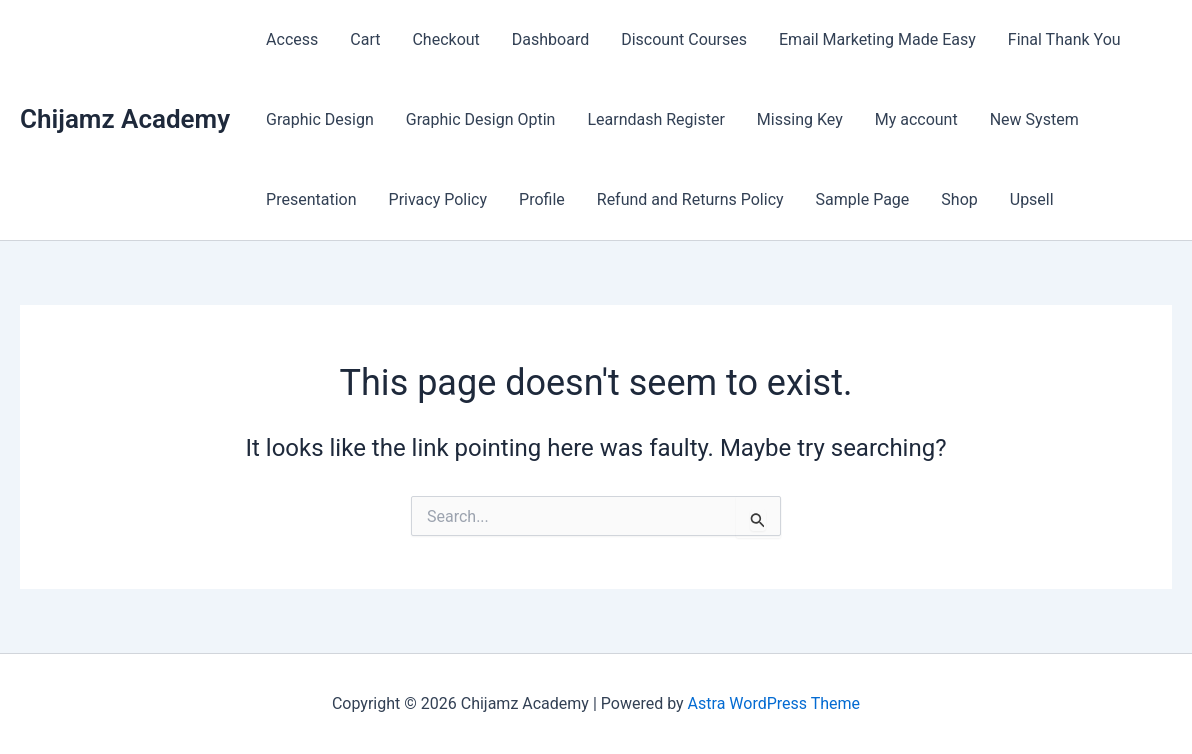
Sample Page (863, 199)
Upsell (1032, 199)
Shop (959, 199)
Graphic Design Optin (481, 119)
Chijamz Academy (125, 119)
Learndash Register (655, 119)
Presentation (311, 199)
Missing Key (800, 119)
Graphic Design (320, 119)
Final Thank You (1064, 39)
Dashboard (550, 39)
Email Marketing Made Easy (877, 39)
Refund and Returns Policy (690, 199)
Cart (365, 39)
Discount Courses (684, 39)
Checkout (445, 39)
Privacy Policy (438, 199)
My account (916, 119)
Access (292, 39)
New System (1034, 119)
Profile (542, 199)
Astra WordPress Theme (774, 703)
